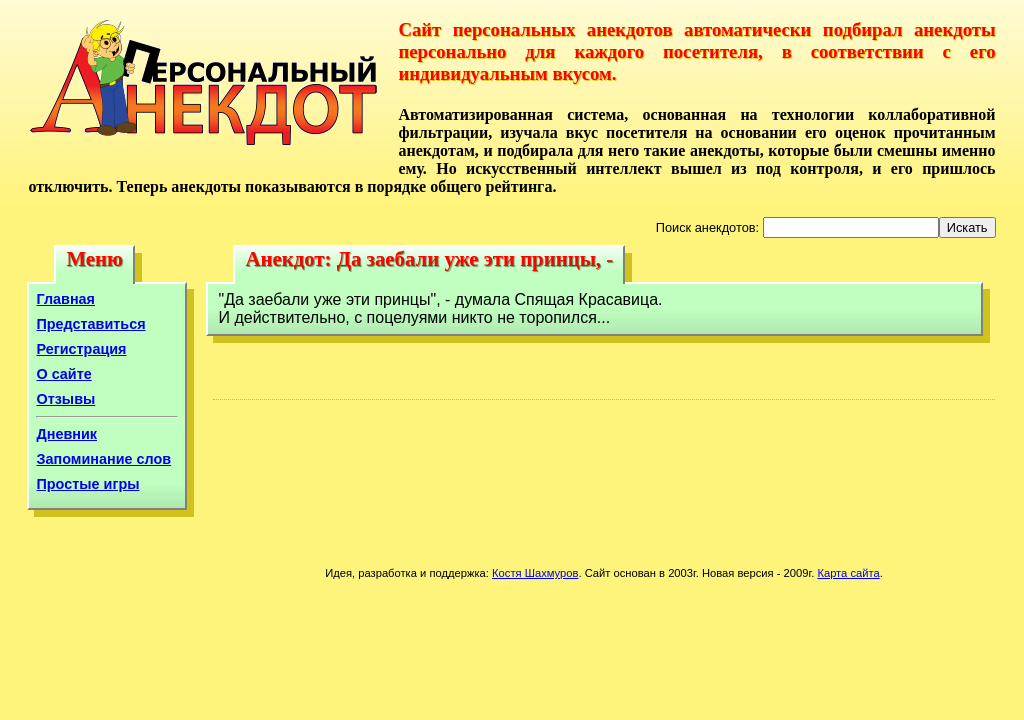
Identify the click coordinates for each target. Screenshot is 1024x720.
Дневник (66, 434)
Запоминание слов (103, 459)
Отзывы (65, 399)
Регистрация (81, 349)
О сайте (63, 374)
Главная (65, 299)
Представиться (90, 324)
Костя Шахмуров (535, 573)
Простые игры (87, 484)
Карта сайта (848, 573)
